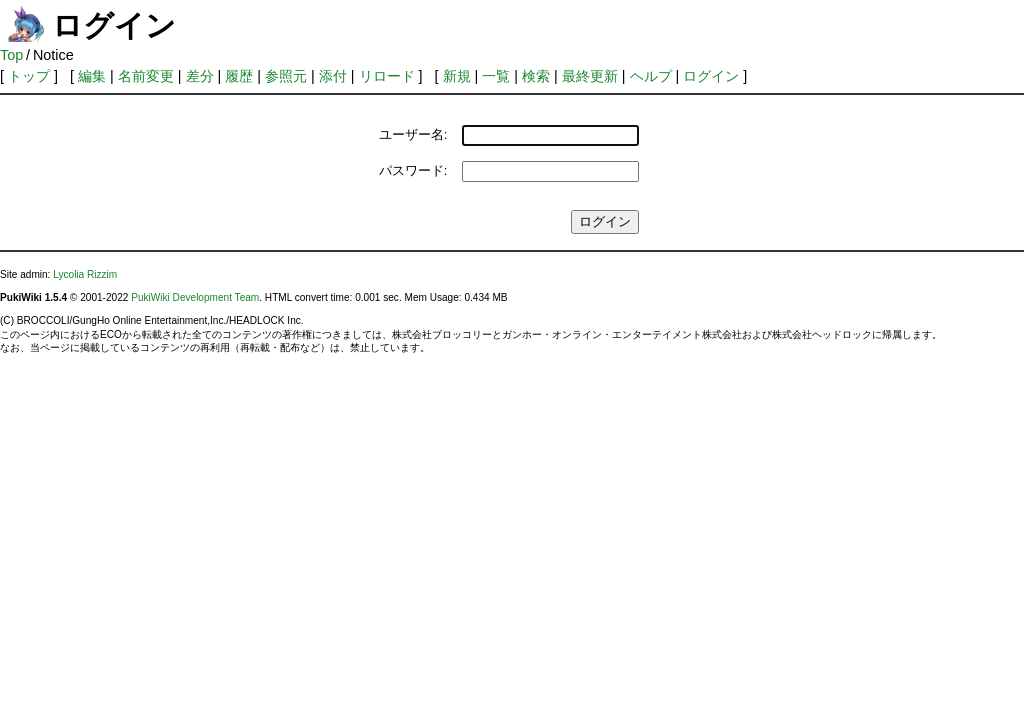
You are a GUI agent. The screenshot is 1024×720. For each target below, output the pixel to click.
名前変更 (146, 76)
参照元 (286, 76)
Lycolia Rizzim (85, 274)
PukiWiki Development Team (195, 297)
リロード (387, 76)
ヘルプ (651, 76)
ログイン (711, 76)
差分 (200, 76)
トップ (29, 76)
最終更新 (590, 76)
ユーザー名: (413, 134)
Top (11, 55)
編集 (92, 76)
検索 (536, 76)
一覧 (496, 76)
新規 (457, 76)
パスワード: (413, 170)
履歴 (239, 76)
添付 (333, 76)
